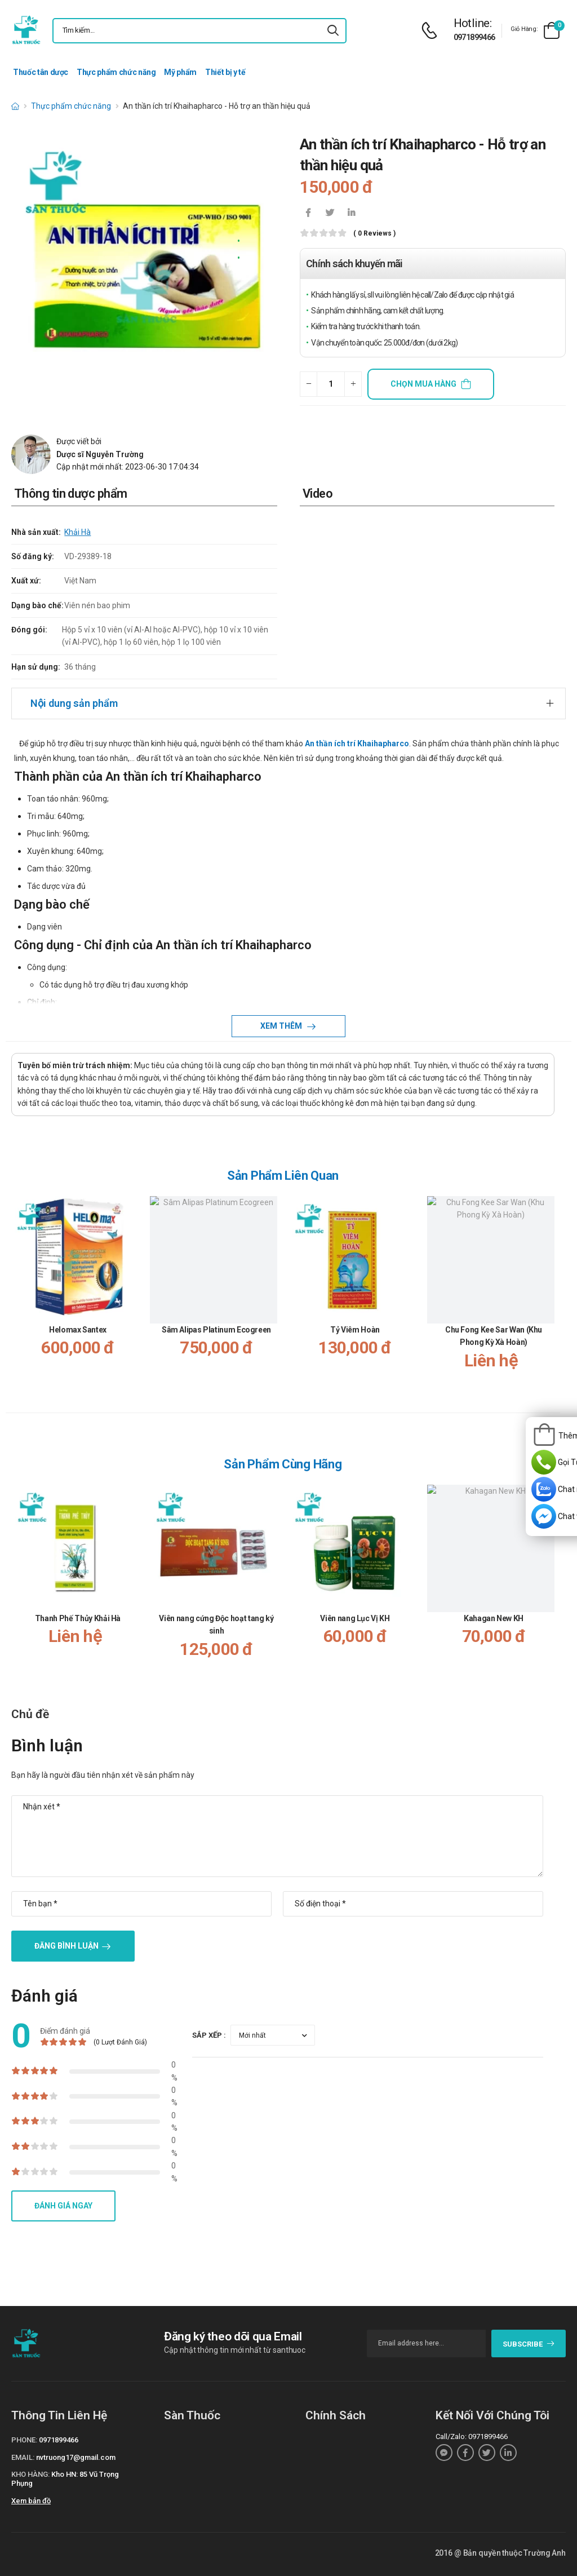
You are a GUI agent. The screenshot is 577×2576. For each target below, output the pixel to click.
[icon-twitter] (329, 213)
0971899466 (474, 37)
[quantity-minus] (308, 384)
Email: (22, 2457)
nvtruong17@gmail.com (76, 2457)
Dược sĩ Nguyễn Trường (100, 454)
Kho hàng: (30, 2474)
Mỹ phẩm (180, 72)
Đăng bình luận (66, 1945)
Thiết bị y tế (225, 72)
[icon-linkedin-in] (351, 213)
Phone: (24, 2440)
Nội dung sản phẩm (74, 703)
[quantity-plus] (353, 384)
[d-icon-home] (15, 105)
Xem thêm (282, 1025)
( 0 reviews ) (374, 233)
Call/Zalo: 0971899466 (472, 2436)
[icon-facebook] (308, 213)
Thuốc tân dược (40, 72)
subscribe (529, 2344)
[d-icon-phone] (432, 30)
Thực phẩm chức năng (116, 72)
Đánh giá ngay (63, 2205)
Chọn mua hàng (423, 383)
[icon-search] (333, 30)
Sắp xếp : (209, 2035)
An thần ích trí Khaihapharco (357, 743)
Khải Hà (77, 532)
